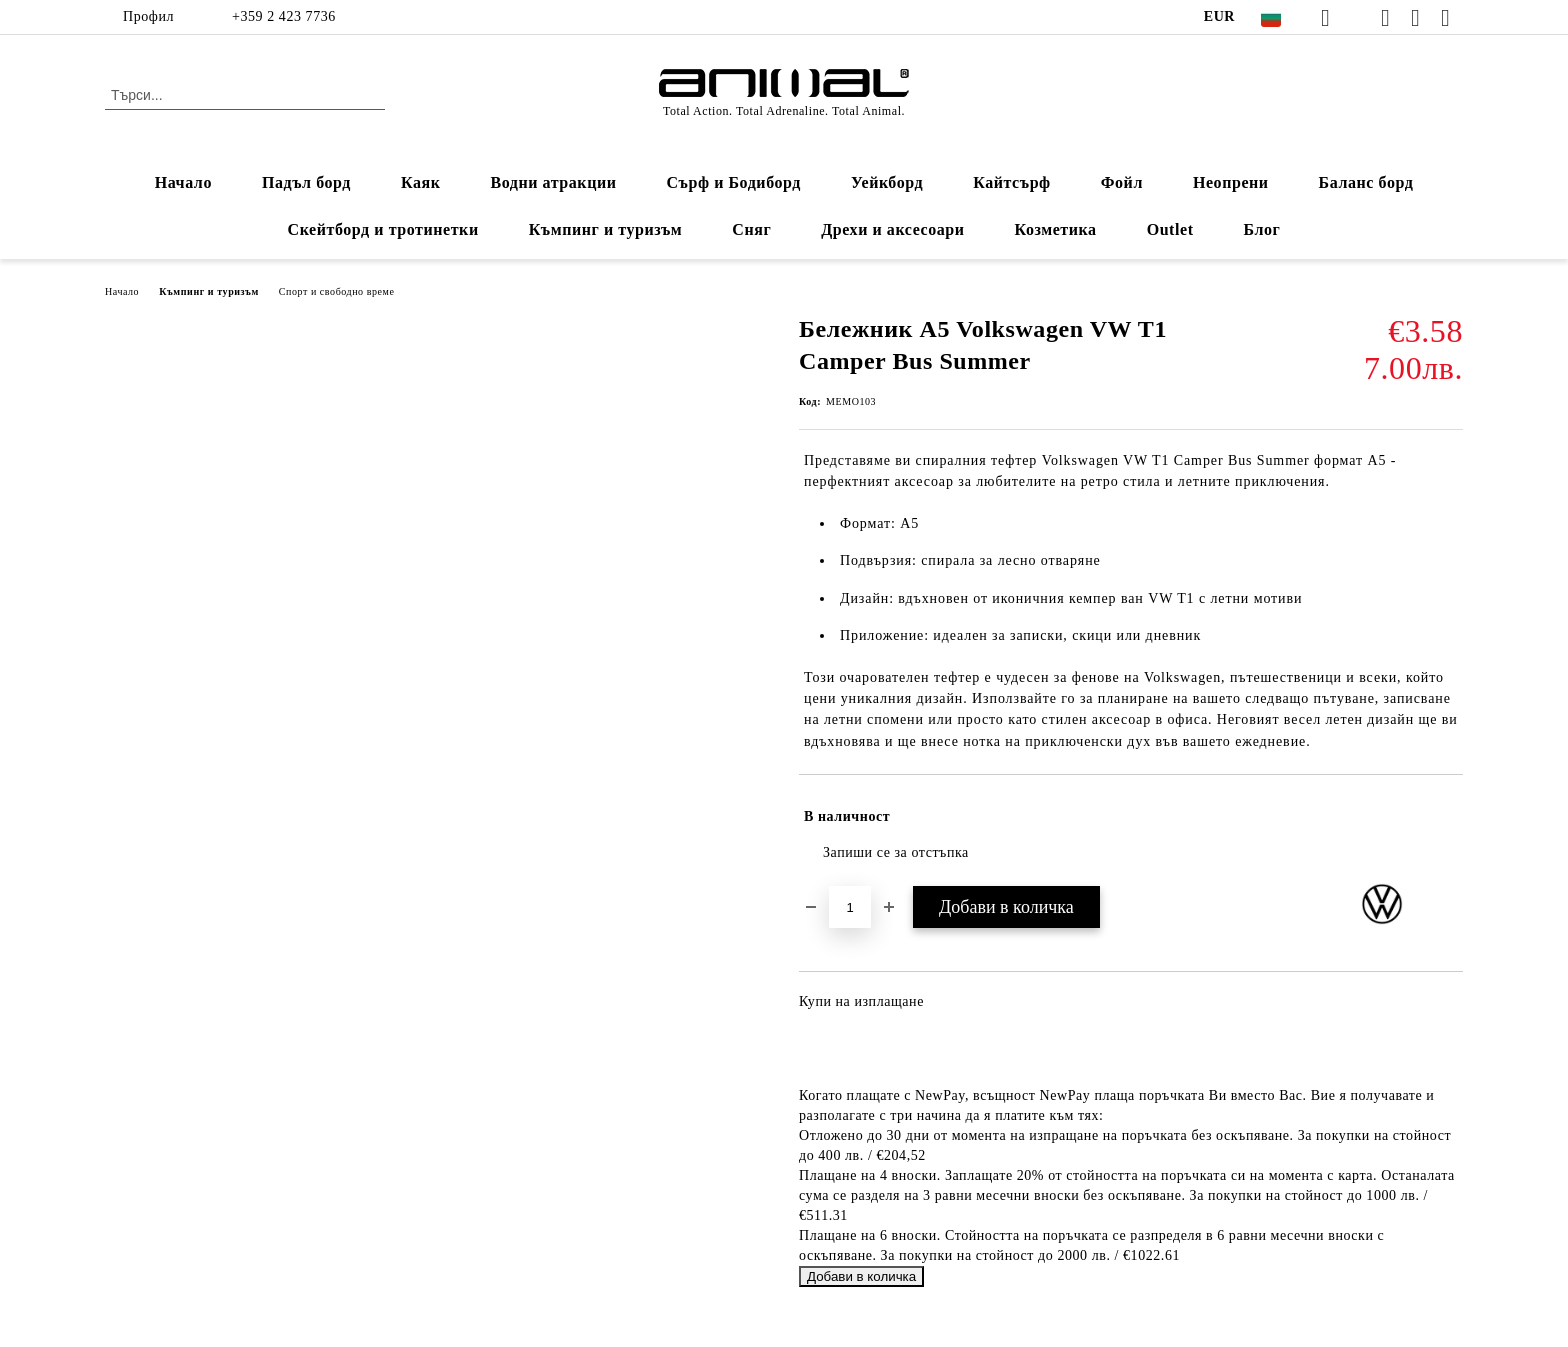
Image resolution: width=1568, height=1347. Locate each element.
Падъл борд (306, 182)
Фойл (1122, 182)
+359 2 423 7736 (284, 16)
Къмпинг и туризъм (606, 229)
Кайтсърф (1012, 182)
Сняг (751, 229)
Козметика (1056, 229)
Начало (183, 182)
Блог (1262, 229)
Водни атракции (553, 182)
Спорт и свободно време (337, 291)
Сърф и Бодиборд (733, 182)
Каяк (421, 182)
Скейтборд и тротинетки (383, 229)
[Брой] (850, 907)
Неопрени (1231, 182)
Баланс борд (1366, 182)
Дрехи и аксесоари (892, 229)
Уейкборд (887, 182)
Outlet (1170, 229)
